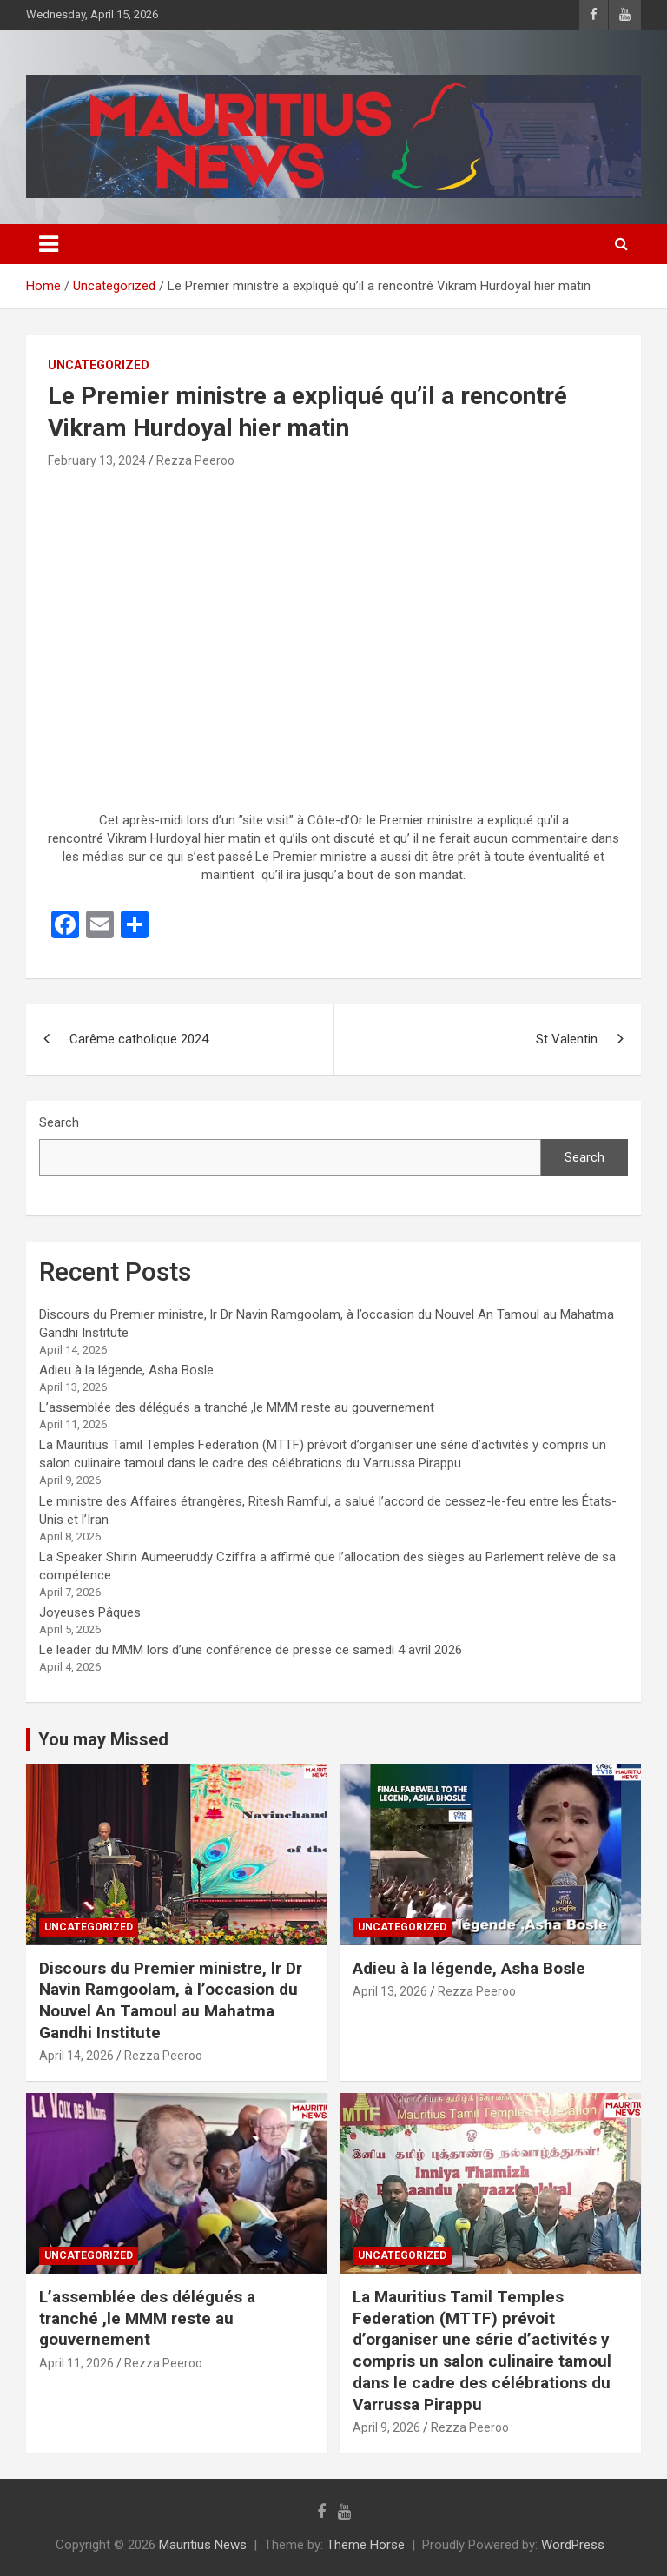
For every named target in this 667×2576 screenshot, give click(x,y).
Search (59, 1122)
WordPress (572, 2545)
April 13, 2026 (390, 1991)
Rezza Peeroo (195, 460)
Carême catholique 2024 (138, 1039)
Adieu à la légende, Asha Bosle (126, 1370)
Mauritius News (203, 2545)
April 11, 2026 (76, 2363)
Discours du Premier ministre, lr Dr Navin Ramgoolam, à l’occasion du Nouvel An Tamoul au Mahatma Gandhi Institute (170, 2000)
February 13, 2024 (97, 460)
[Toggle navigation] (48, 244)
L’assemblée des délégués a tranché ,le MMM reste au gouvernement (236, 1407)
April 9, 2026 (386, 2427)
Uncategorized (98, 365)
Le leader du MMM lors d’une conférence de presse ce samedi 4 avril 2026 (250, 1650)
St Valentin (567, 1039)
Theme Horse (366, 2545)
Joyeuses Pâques (90, 1612)
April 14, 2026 (76, 2056)
